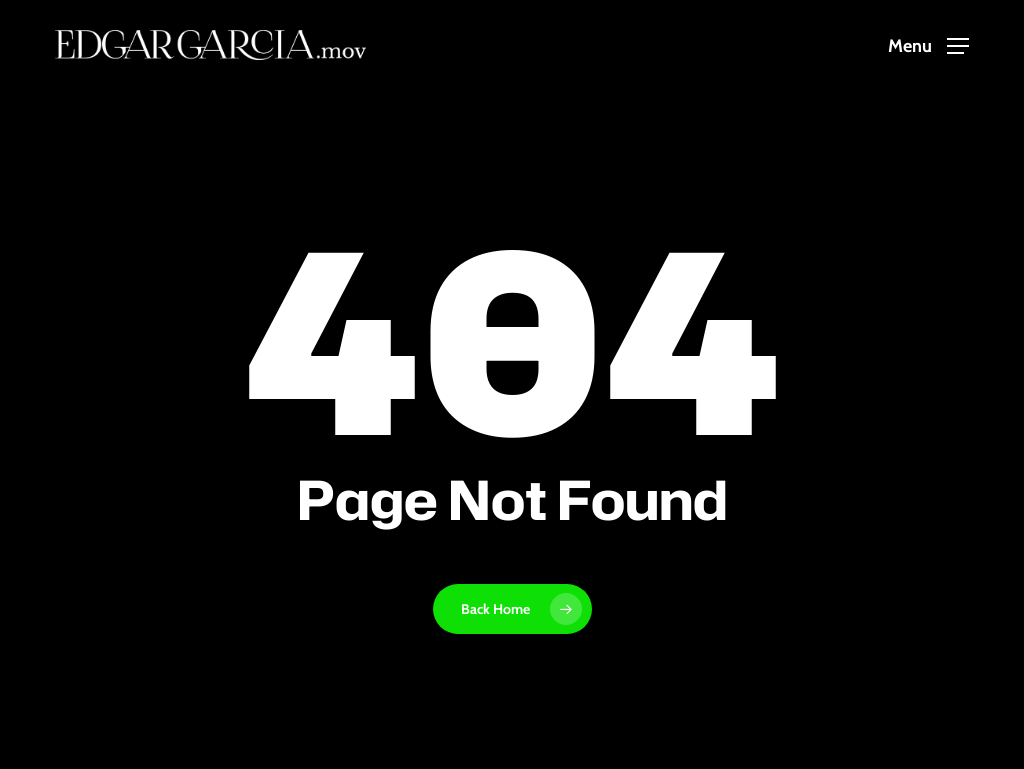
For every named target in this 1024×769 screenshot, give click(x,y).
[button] (928, 45)
